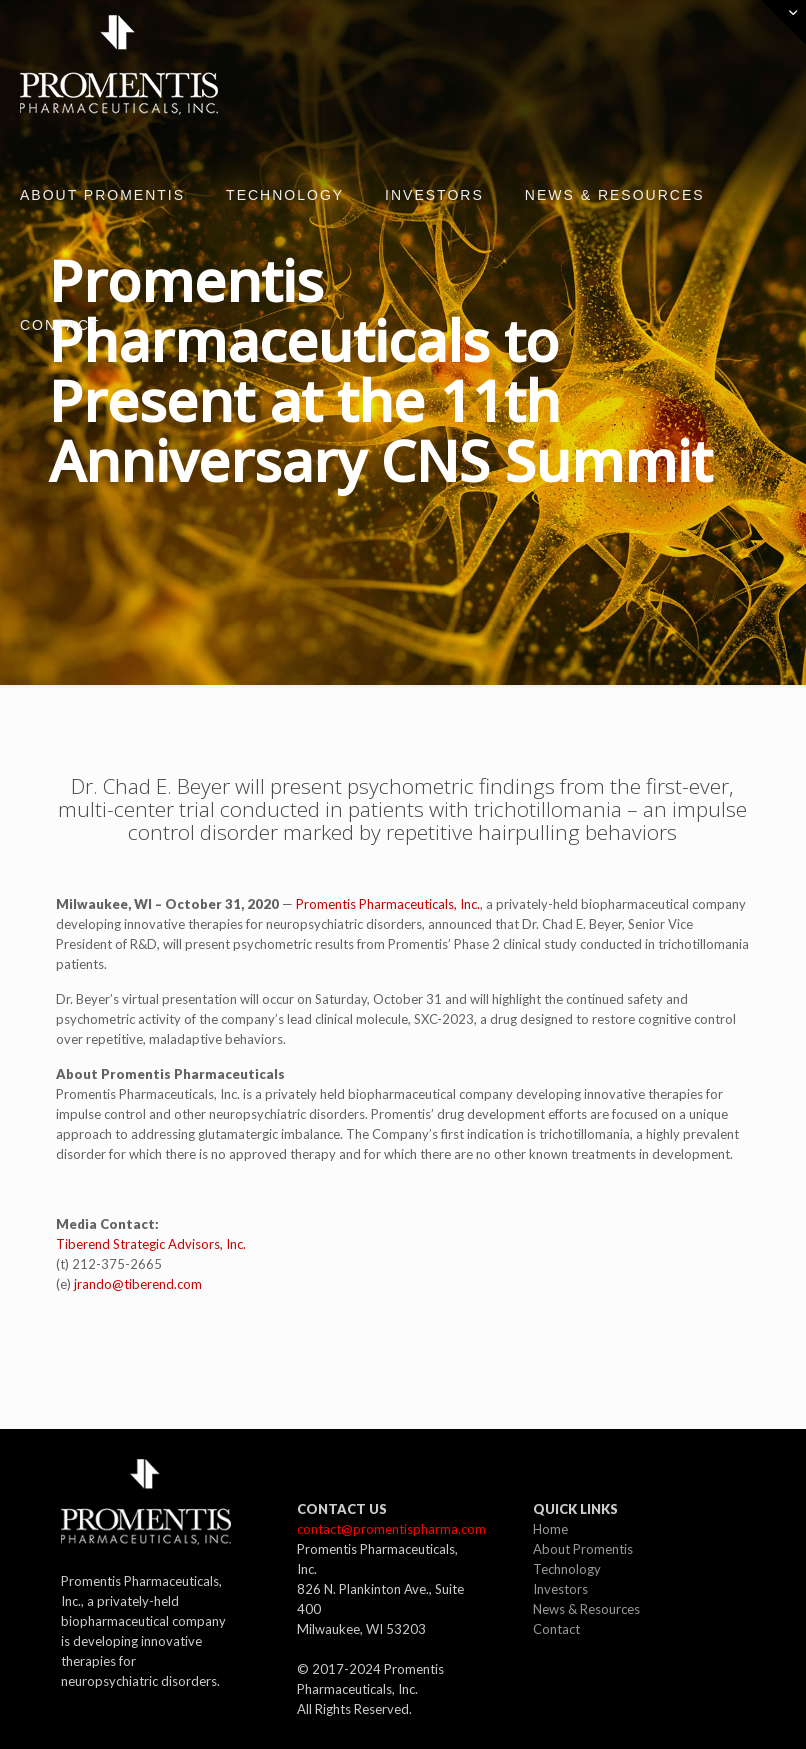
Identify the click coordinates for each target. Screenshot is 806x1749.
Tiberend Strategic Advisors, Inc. (151, 1244)
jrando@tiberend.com (138, 1284)
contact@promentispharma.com (391, 1529)
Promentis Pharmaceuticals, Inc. (388, 904)
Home (550, 1529)
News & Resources (586, 1609)
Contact (556, 1629)
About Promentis (583, 1549)
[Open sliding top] (783, 22)
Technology (567, 1569)
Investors (560, 1589)
